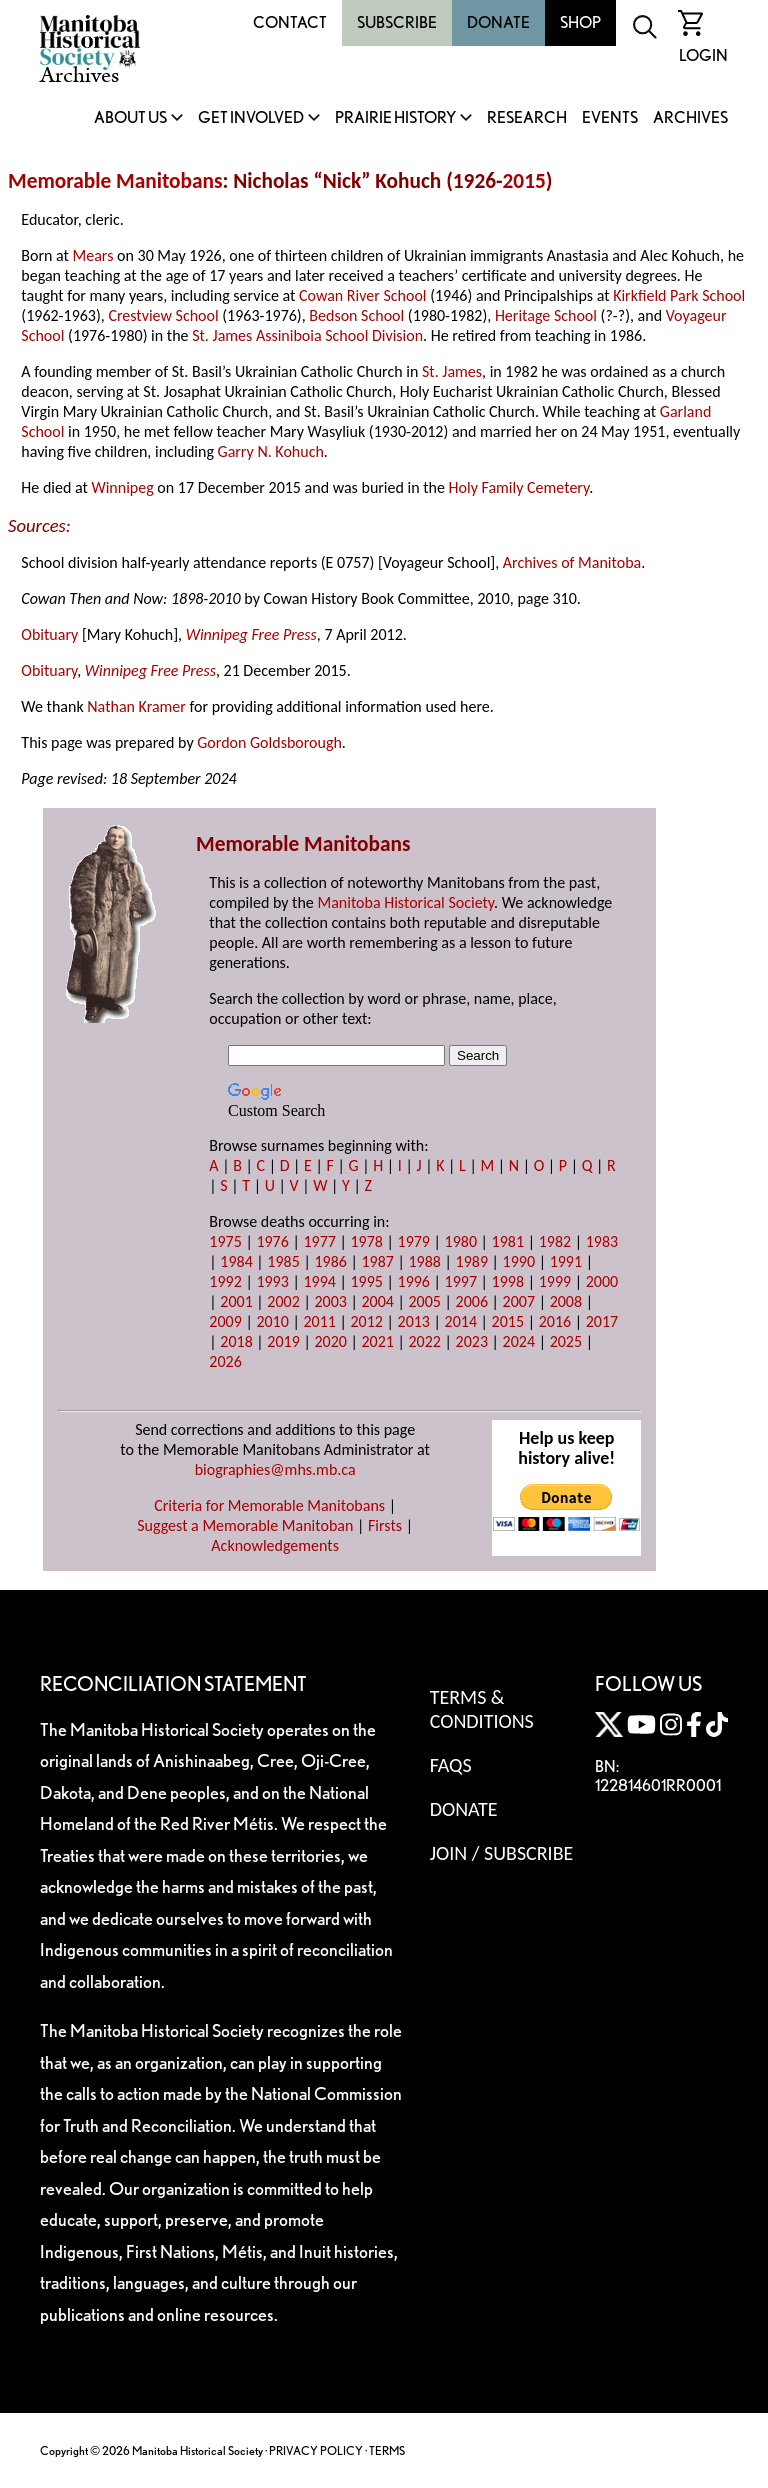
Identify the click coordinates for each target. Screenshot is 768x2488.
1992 (225, 1281)
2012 (366, 1321)
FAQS (451, 1765)
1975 (225, 1241)
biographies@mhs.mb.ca (275, 1469)
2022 (425, 1341)
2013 (414, 1321)
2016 (555, 1321)
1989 (472, 1261)
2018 (236, 1341)
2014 (461, 1321)
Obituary (49, 634)
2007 (519, 1301)
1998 (508, 1281)
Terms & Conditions (482, 1709)
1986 (330, 1261)
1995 (366, 1281)
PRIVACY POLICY (316, 2450)
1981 (508, 1241)
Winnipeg (122, 487)
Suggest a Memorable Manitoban (245, 1525)
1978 (366, 1241)
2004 (377, 1301)
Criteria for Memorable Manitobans (269, 1505)
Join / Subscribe (502, 1853)
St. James (452, 371)
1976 (272, 1241)
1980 (461, 1241)
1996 (414, 1281)
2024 (519, 1341)
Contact (290, 22)
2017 (602, 1321)
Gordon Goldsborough (269, 742)
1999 (555, 1281)
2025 (566, 1341)
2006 (472, 1301)
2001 (236, 1301)
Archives (690, 118)
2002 (283, 1301)
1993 (272, 1281)
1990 (519, 1261)
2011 (319, 1321)
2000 (602, 1281)
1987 (377, 1261)
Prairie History (395, 118)
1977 (319, 1241)
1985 (283, 1261)
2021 (377, 1341)
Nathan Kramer (136, 706)
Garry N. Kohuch (271, 451)
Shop (580, 22)
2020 (330, 1341)
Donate (498, 22)
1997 (461, 1281)
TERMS (387, 2450)
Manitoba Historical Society (405, 902)
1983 (602, 1241)
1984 (236, 1261)
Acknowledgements (275, 1545)
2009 (225, 1321)
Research (527, 118)
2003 (330, 1301)
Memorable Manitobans (115, 181)
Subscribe (397, 22)
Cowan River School (363, 295)
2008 (566, 1301)
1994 (319, 1281)
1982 (555, 1241)
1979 (414, 1241)
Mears (93, 255)
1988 (425, 1261)
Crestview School (163, 315)
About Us (130, 118)
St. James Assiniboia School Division (307, 335)
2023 (472, 1341)
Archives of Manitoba (572, 562)
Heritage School (546, 315)
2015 (524, 181)
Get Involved (251, 118)
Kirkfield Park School (679, 295)
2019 (283, 1341)
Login (703, 55)
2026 (225, 1361)
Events (610, 118)
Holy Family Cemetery (519, 487)
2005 (425, 1301)
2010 (272, 1321)
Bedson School (356, 315)
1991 (566, 1261)
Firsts (385, 1525)
